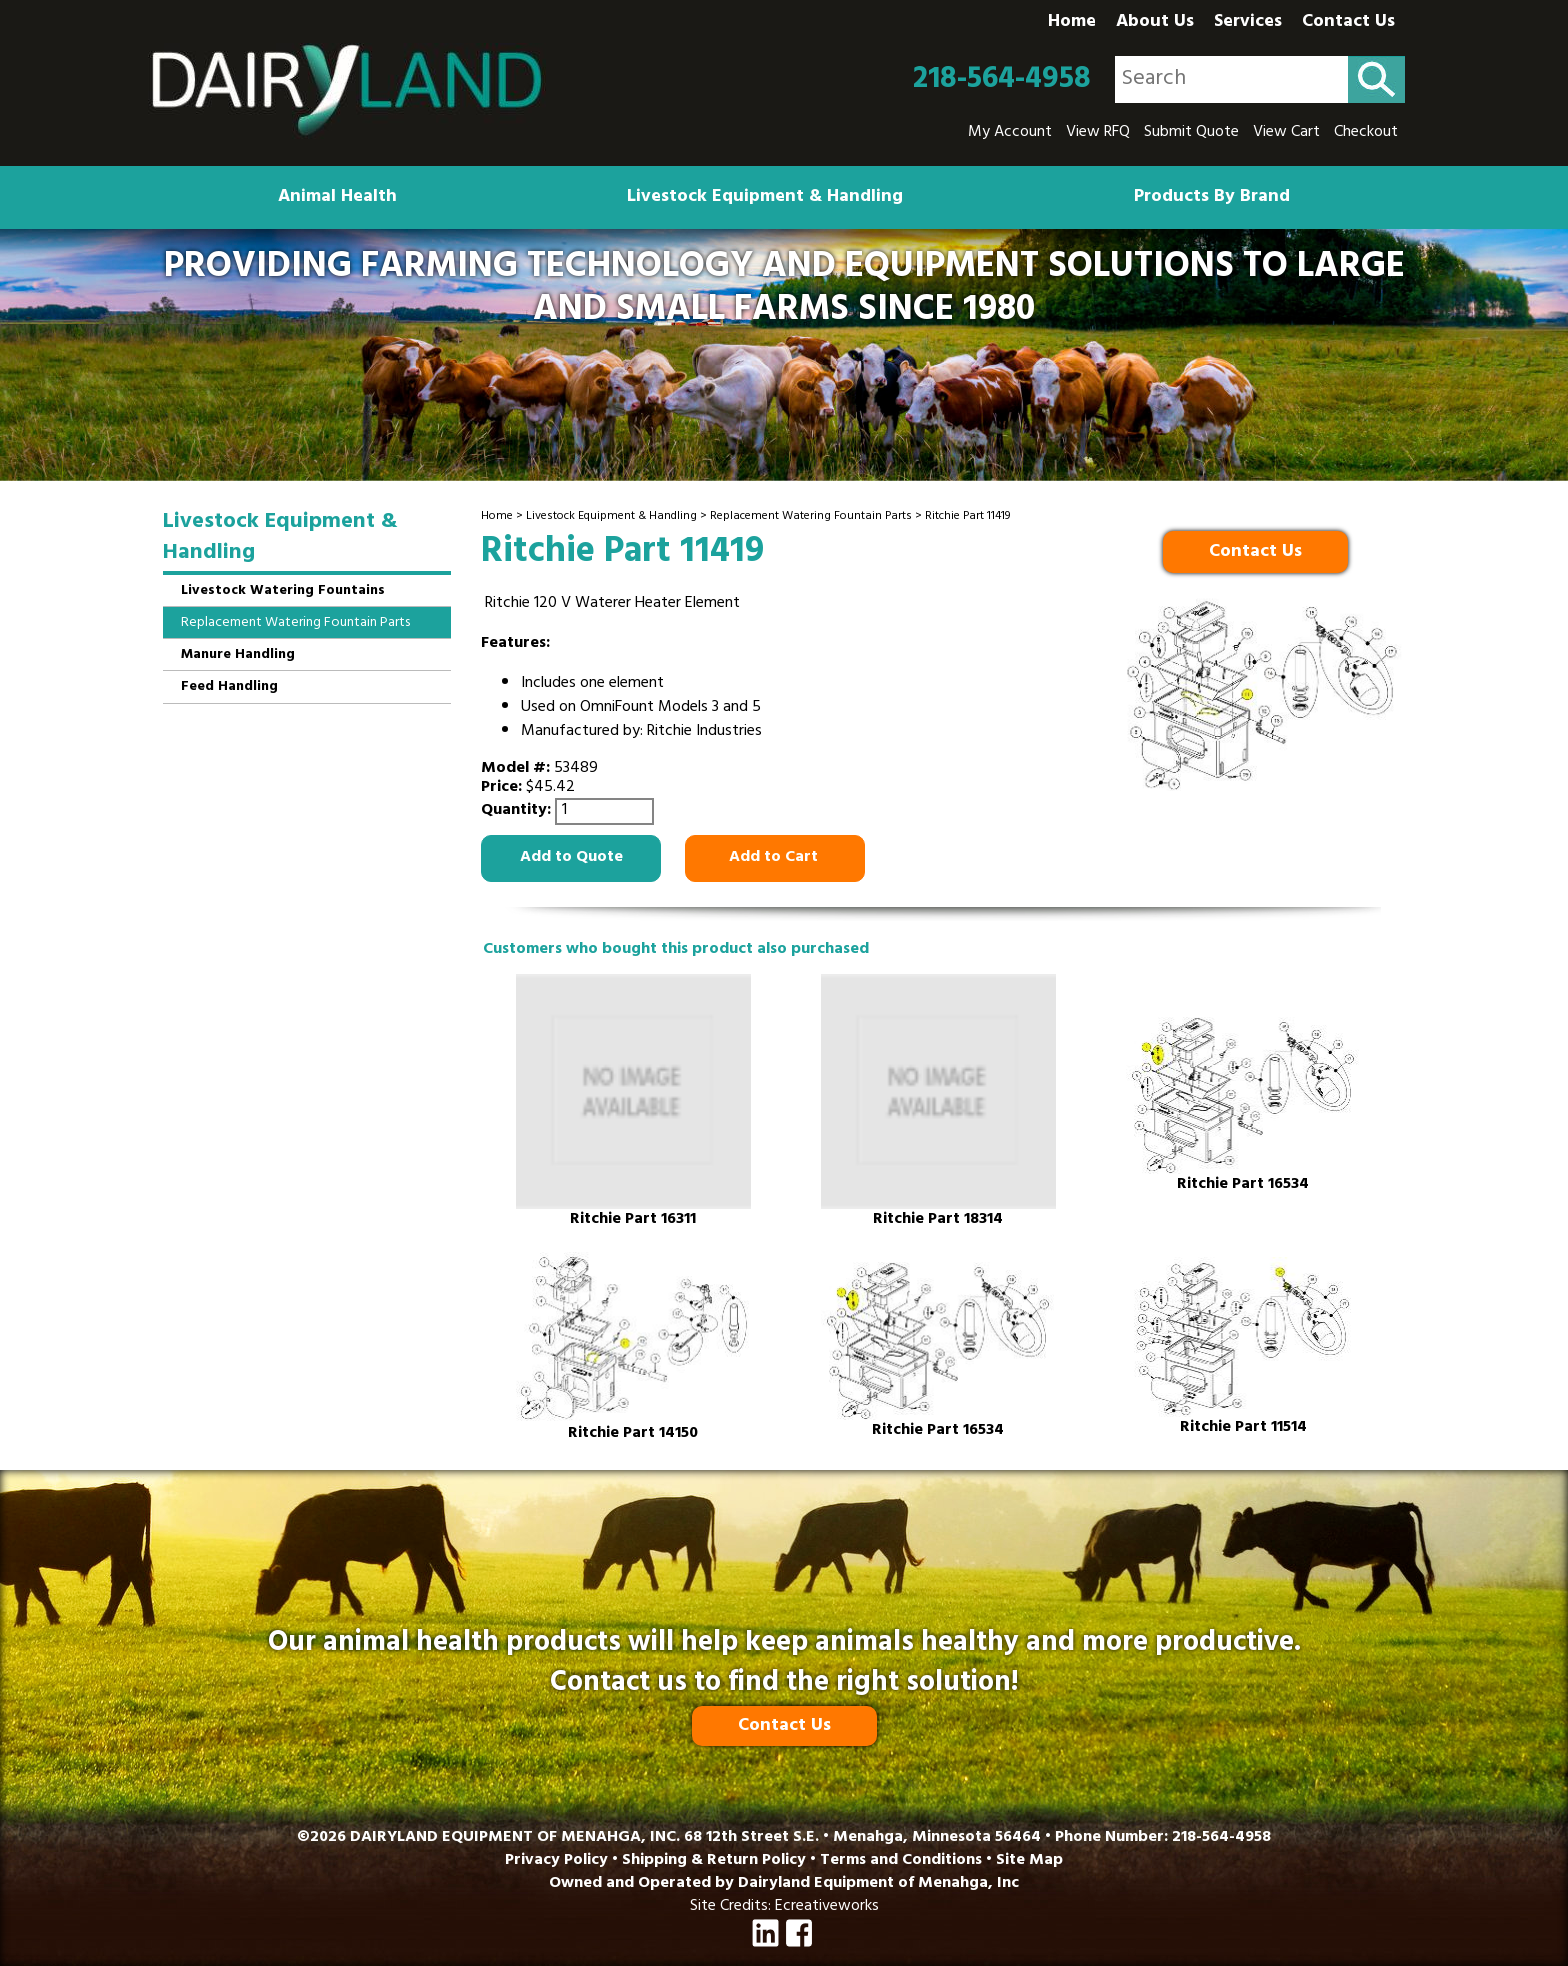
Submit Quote (1191, 133)
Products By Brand (1212, 198)
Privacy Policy (556, 1861)
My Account (1010, 133)
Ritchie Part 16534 (1243, 1185)
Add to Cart (775, 858)
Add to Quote (571, 858)
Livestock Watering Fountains (283, 591)
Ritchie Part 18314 (938, 1220)
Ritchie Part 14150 (633, 1434)
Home (1072, 23)
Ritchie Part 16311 (633, 1220)
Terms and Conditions (901, 1861)
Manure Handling (238, 655)
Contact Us (1348, 23)
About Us (1155, 23)
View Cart (1286, 133)
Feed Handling (229, 687)
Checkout (1366, 133)
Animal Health (337, 198)
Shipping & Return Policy (714, 1861)
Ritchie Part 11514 (1243, 1428)
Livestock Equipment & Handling (765, 198)
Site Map (1029, 1861)
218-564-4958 (1002, 80)
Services (1248, 23)
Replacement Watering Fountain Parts (811, 517)
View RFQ (1098, 133)
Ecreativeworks (827, 1907)
